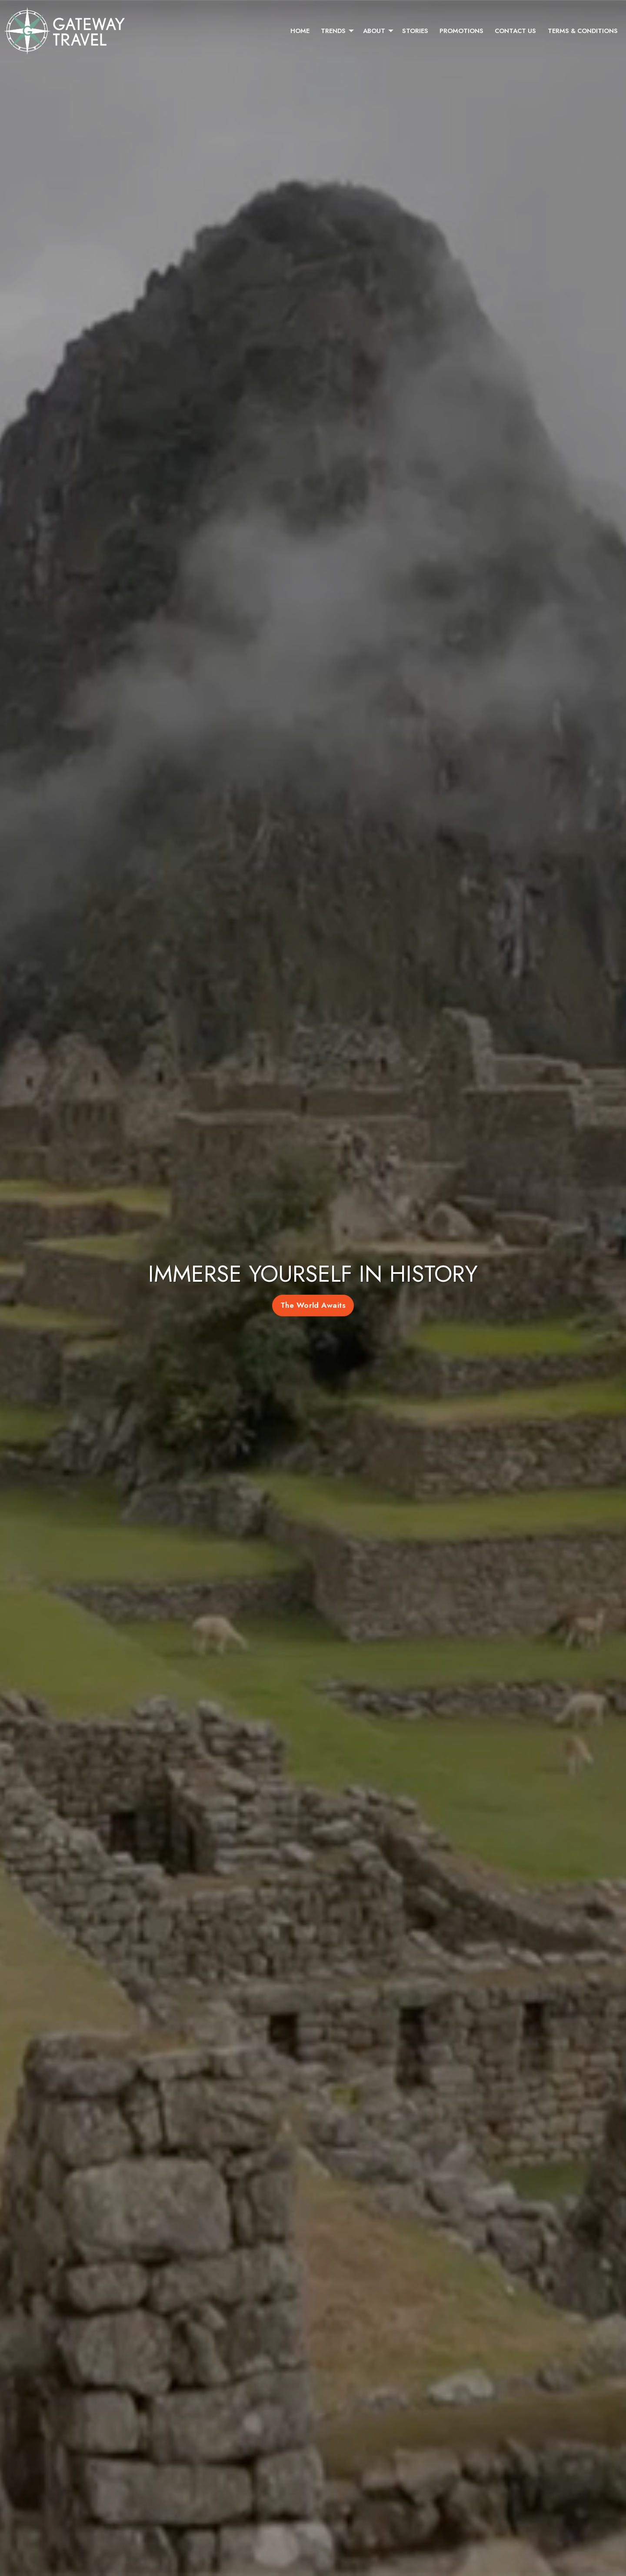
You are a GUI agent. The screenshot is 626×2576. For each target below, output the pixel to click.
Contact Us (515, 31)
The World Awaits (313, 1305)
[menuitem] (300, 31)
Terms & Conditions (583, 31)
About (374, 31)
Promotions (461, 31)
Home (300, 31)
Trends (333, 31)
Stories (415, 31)
